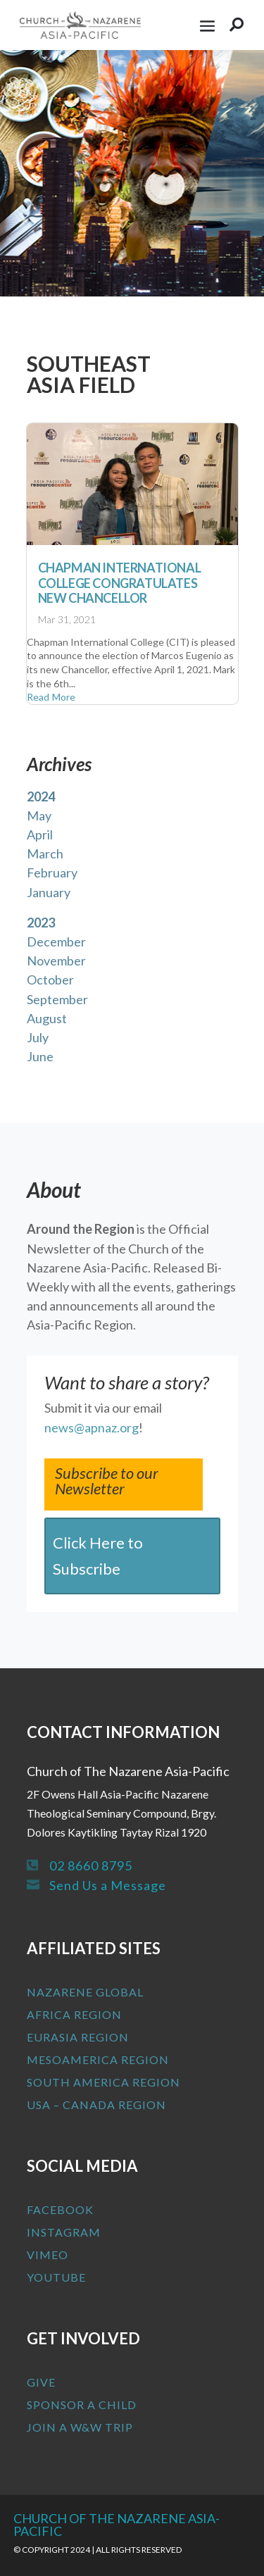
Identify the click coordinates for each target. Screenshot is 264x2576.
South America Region (103, 2082)
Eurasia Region (78, 2037)
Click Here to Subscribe (98, 1555)
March (45, 853)
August (47, 1018)
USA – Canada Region (96, 2104)
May (39, 815)
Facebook (60, 2209)
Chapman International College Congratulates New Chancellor (119, 583)
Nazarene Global (85, 1992)
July (38, 1037)
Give (41, 2382)
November (56, 960)
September (57, 999)
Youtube (56, 2277)
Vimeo (47, 2254)
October (50, 979)
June (40, 1056)
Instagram (64, 2232)
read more (51, 697)
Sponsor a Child (82, 2404)
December (56, 941)
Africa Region (74, 2014)
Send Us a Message (107, 1885)
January (48, 892)
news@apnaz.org (91, 1427)
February (52, 872)
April (40, 834)
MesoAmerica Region (98, 2059)
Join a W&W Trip (80, 2427)
